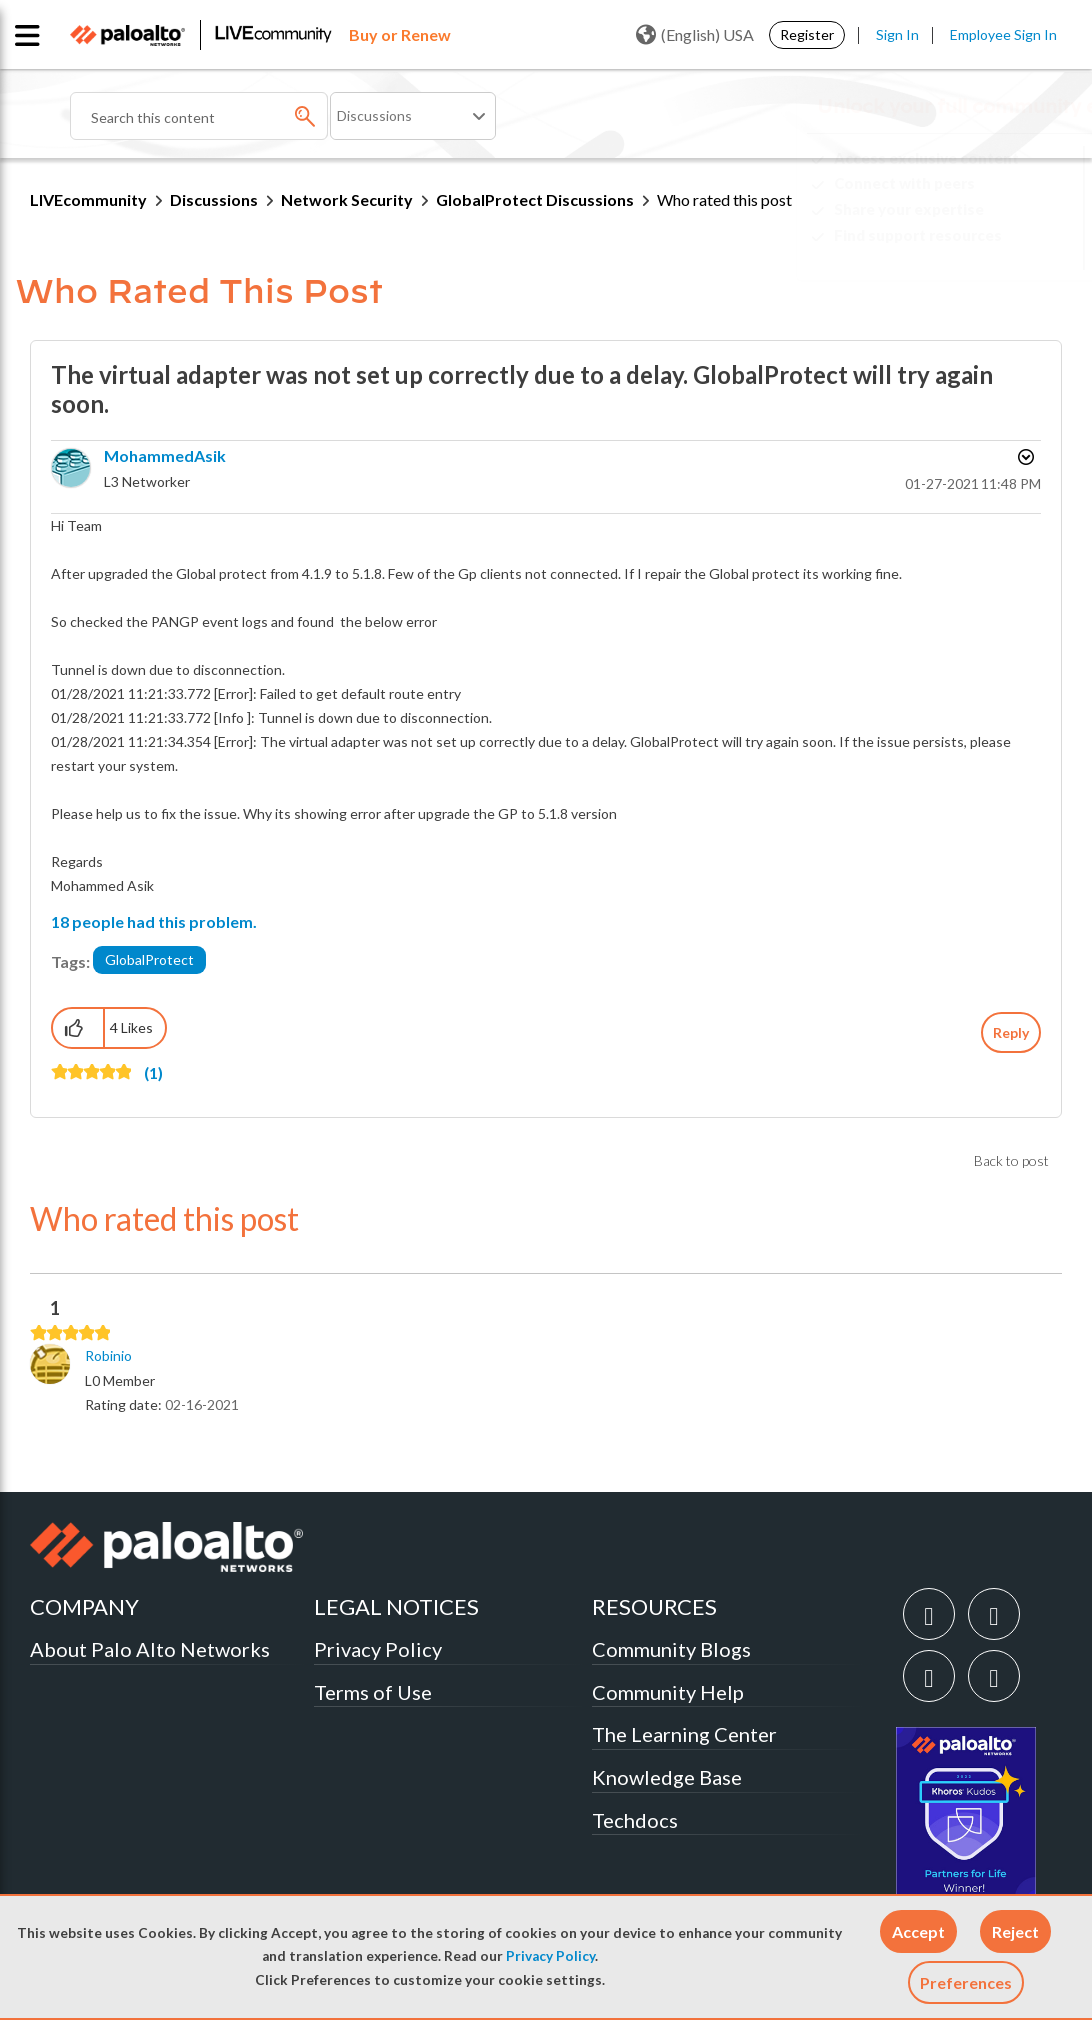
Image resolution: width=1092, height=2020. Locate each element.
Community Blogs (671, 1649)
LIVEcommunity (88, 199)
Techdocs (635, 1820)
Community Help (668, 1692)
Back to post (1011, 1160)
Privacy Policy (550, 1956)
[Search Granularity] (413, 116)
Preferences (966, 1982)
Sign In (897, 34)
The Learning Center (684, 1734)
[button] (918, 1931)
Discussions (214, 199)
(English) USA (695, 35)
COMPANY (84, 1606)
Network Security (347, 199)
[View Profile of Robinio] (108, 1356)
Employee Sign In (1003, 34)
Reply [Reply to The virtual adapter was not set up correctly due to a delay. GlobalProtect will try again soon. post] (1011, 1032)
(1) (153, 1072)
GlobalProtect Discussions (535, 199)
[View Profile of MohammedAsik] (165, 455)
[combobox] (199, 116)
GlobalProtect (149, 959)
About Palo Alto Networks (150, 1649)
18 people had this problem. (154, 921)
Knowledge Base (667, 1777)
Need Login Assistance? (972, 251)
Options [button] (1024, 457)
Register (807, 34)
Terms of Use (373, 1692)
